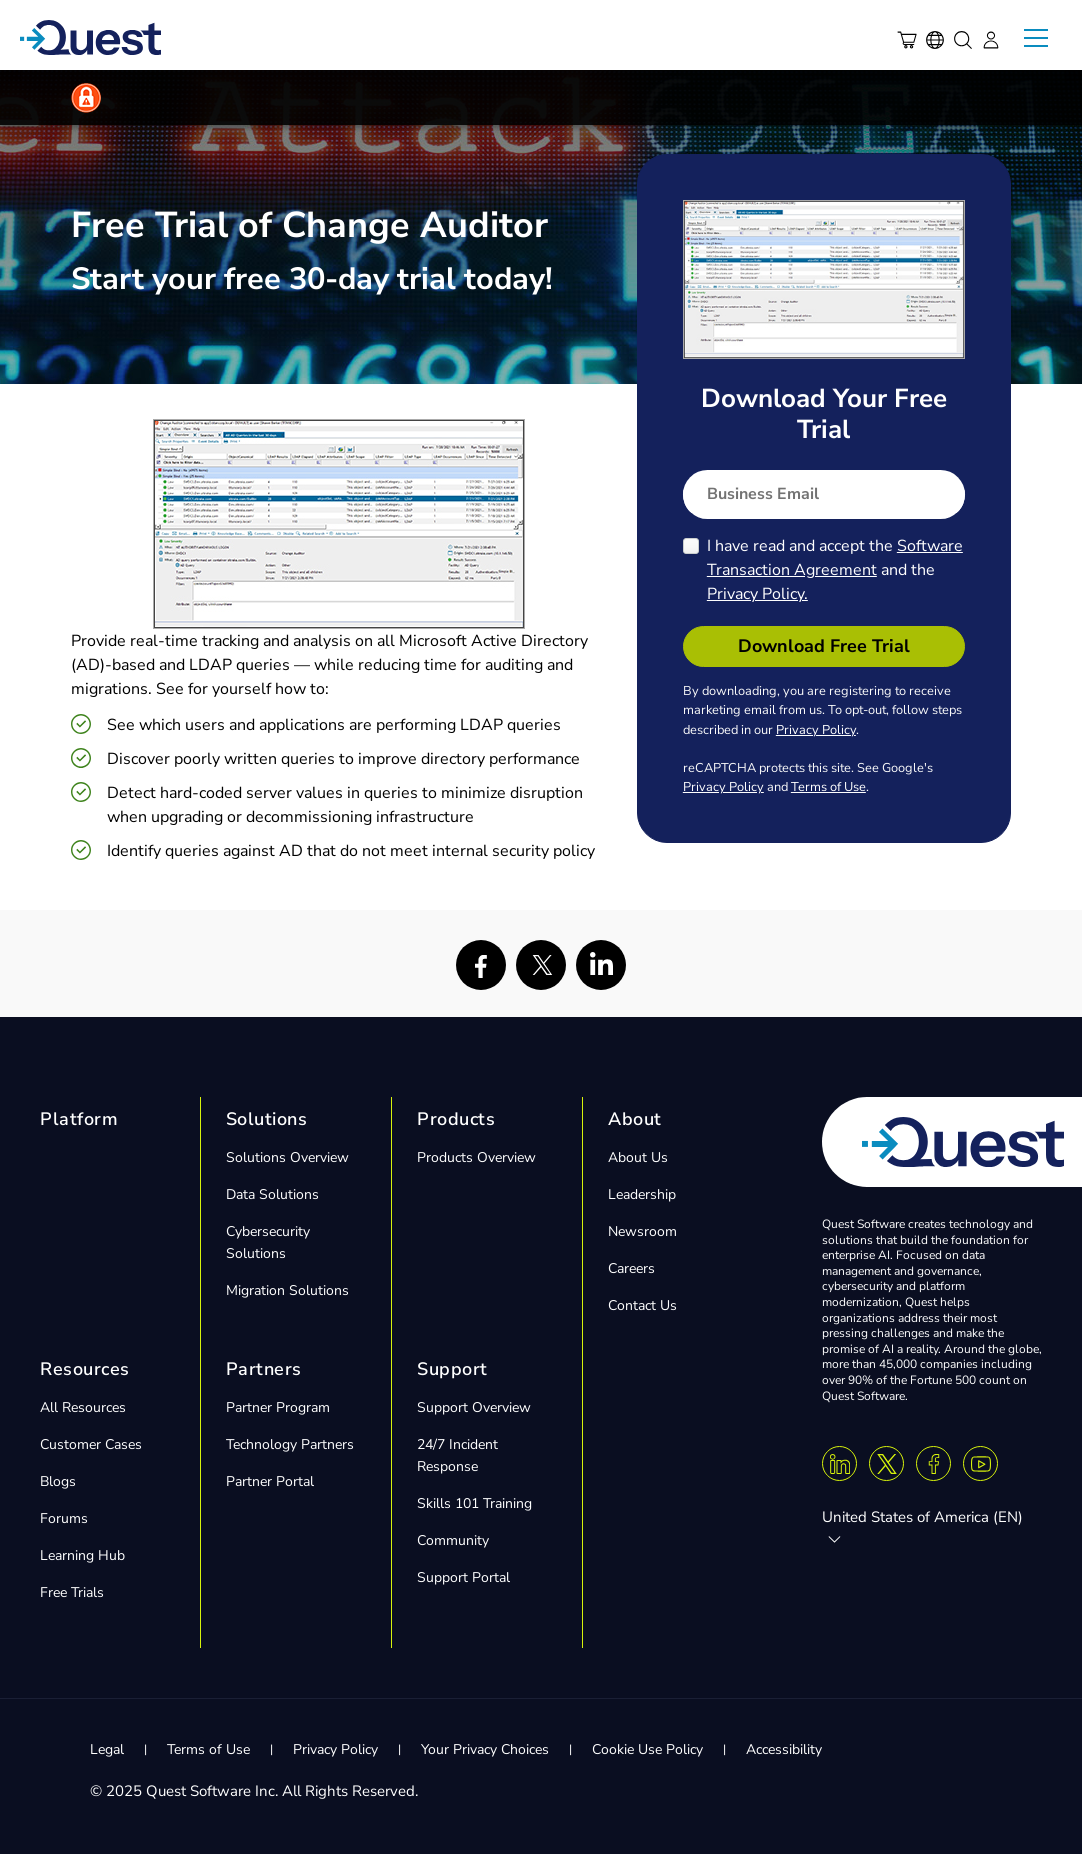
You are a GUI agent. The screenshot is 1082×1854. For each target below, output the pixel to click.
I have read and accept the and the (835, 570)
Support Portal (463, 1577)
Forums (64, 1518)
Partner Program (278, 1407)
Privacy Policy (816, 730)
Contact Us (642, 1305)
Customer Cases (91, 1444)
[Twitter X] (886, 1463)
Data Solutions (272, 1194)
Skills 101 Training (474, 1503)
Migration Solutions (287, 1290)
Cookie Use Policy (647, 1749)
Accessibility (784, 1749)
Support (452, 1369)
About (635, 1119)
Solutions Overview (287, 1157)
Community (453, 1540)
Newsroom (642, 1231)
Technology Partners (290, 1444)
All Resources (83, 1407)
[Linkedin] (839, 1463)
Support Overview (474, 1407)
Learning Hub (82, 1555)
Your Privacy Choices (485, 1749)
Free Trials (72, 1592)
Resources (85, 1369)
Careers (631, 1268)
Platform (79, 1119)
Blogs (58, 1481)
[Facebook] (933, 1463)
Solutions (267, 1119)
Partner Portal (270, 1481)
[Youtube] (980, 1463)
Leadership (642, 1194)
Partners (264, 1369)
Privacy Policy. (757, 594)
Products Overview (476, 1157)
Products (456, 1119)
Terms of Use (828, 787)
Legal (107, 1749)
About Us (638, 1157)
